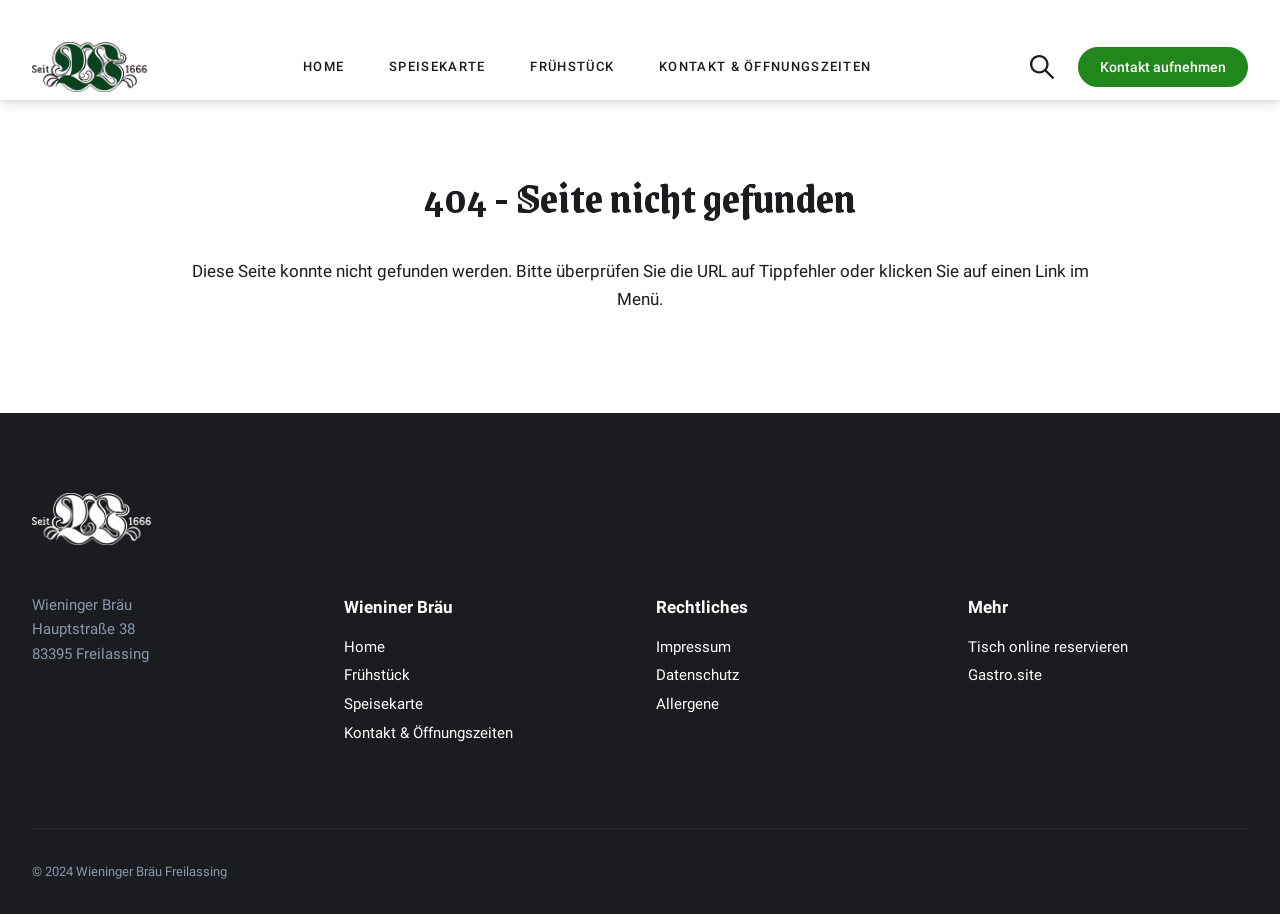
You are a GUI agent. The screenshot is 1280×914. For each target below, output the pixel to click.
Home (323, 66)
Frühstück (572, 66)
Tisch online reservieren (1048, 647)
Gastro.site (1005, 675)
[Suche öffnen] (1042, 67)
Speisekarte (437, 66)
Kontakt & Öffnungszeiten (765, 66)
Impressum (693, 647)
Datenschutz (697, 675)
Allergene (687, 704)
